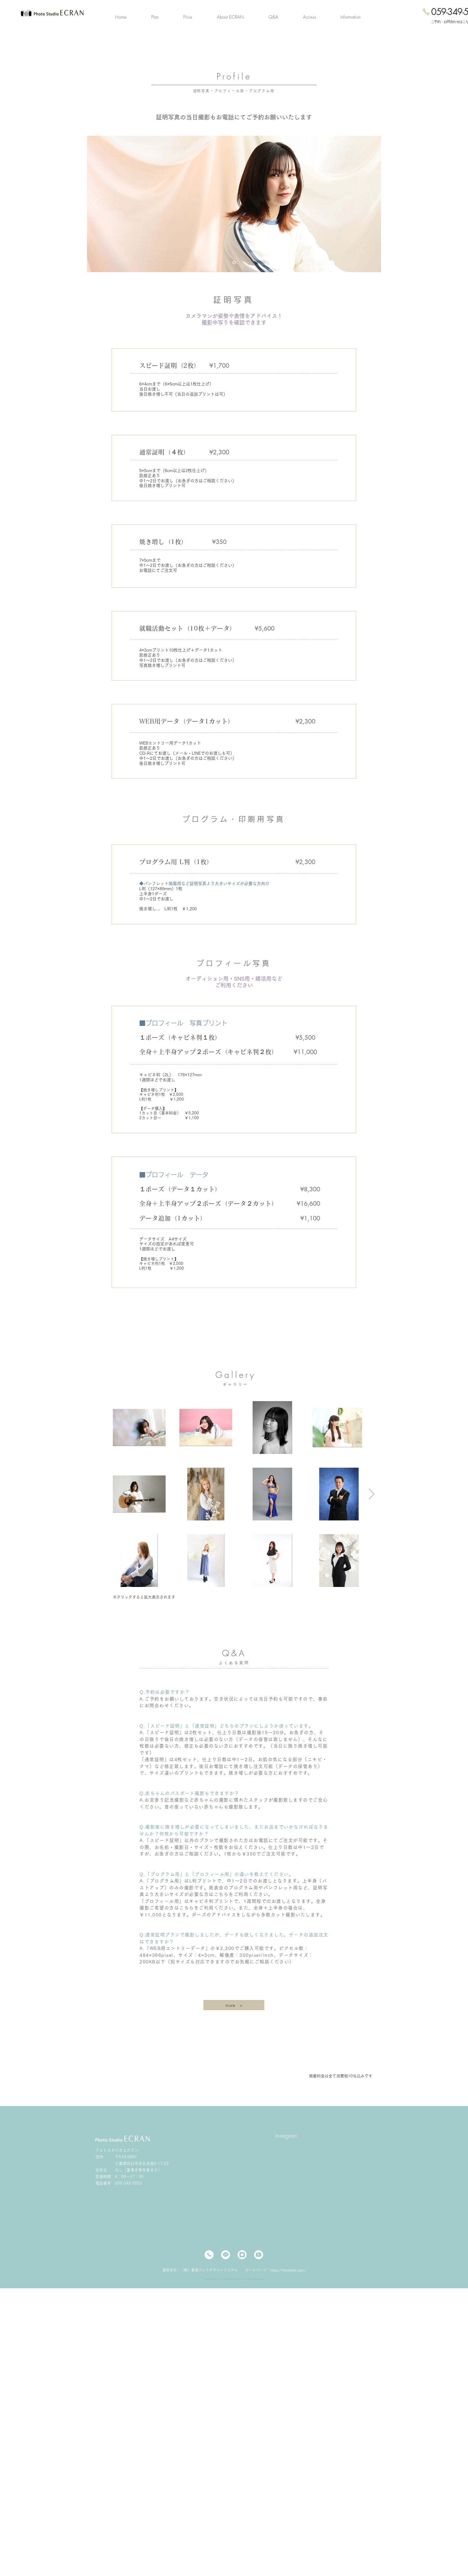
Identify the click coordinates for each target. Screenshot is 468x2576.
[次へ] (372, 203)
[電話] (209, 2254)
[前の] (95, 203)
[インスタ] (242, 2254)
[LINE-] (225, 2254)
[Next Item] (371, 1494)
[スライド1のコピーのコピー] (234, 262)
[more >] (233, 2005)
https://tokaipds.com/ (288, 2270)
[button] (155, 17)
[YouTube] (258, 2254)
